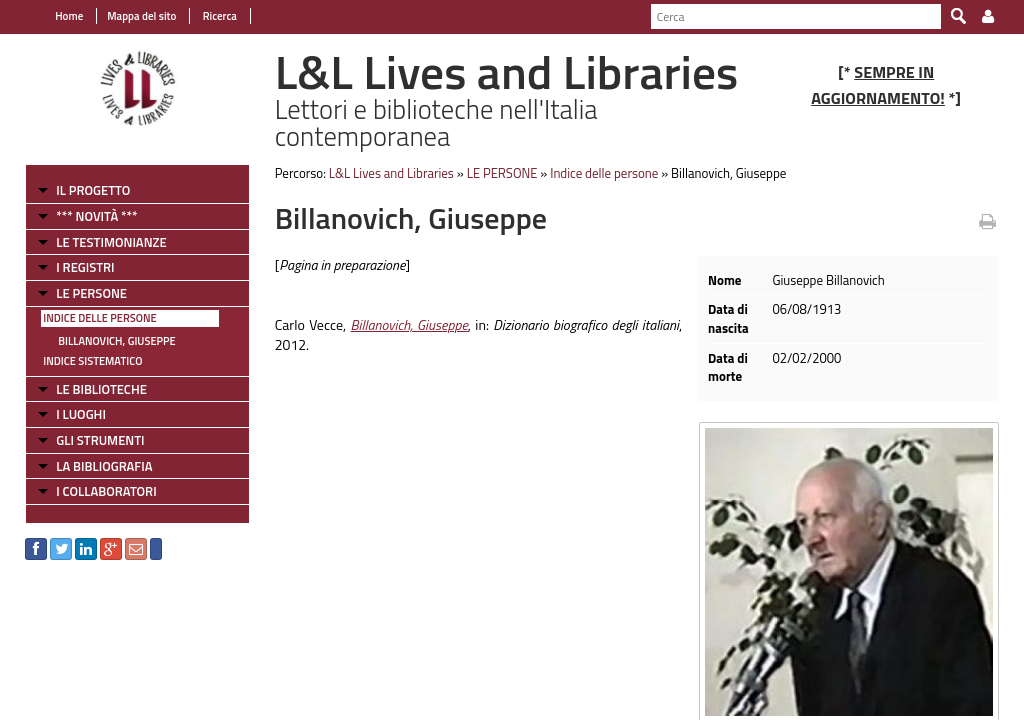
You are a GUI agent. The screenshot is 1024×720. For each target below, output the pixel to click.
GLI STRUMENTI (100, 440)
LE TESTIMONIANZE (111, 242)
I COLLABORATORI (106, 491)
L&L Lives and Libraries (391, 173)
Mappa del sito (141, 16)
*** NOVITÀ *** (96, 216)
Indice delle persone (99, 318)
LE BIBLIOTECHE (101, 389)
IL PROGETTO (93, 190)
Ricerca (218, 16)
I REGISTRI (85, 267)
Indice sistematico (92, 361)
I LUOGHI (81, 414)
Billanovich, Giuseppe (116, 341)
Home (69, 16)
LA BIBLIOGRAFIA (104, 466)
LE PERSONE (91, 293)
